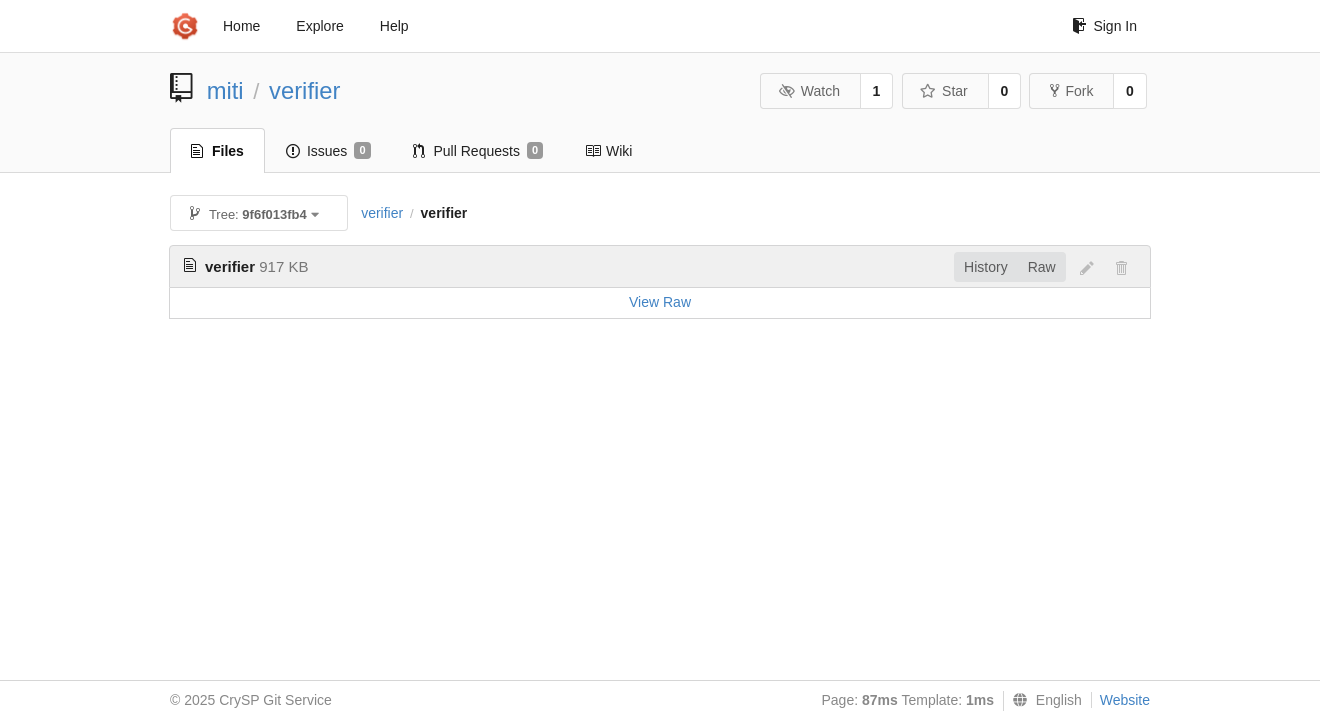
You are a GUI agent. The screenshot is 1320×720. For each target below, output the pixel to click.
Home (241, 26)
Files (217, 151)
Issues (328, 151)
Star (944, 91)
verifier (304, 90)
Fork (1071, 91)
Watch (809, 91)
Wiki (608, 151)
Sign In (1104, 26)
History (986, 267)
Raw (1042, 267)
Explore (319, 26)
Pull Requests (478, 151)
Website (1125, 700)
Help (394, 26)
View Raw (660, 302)
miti (225, 90)
